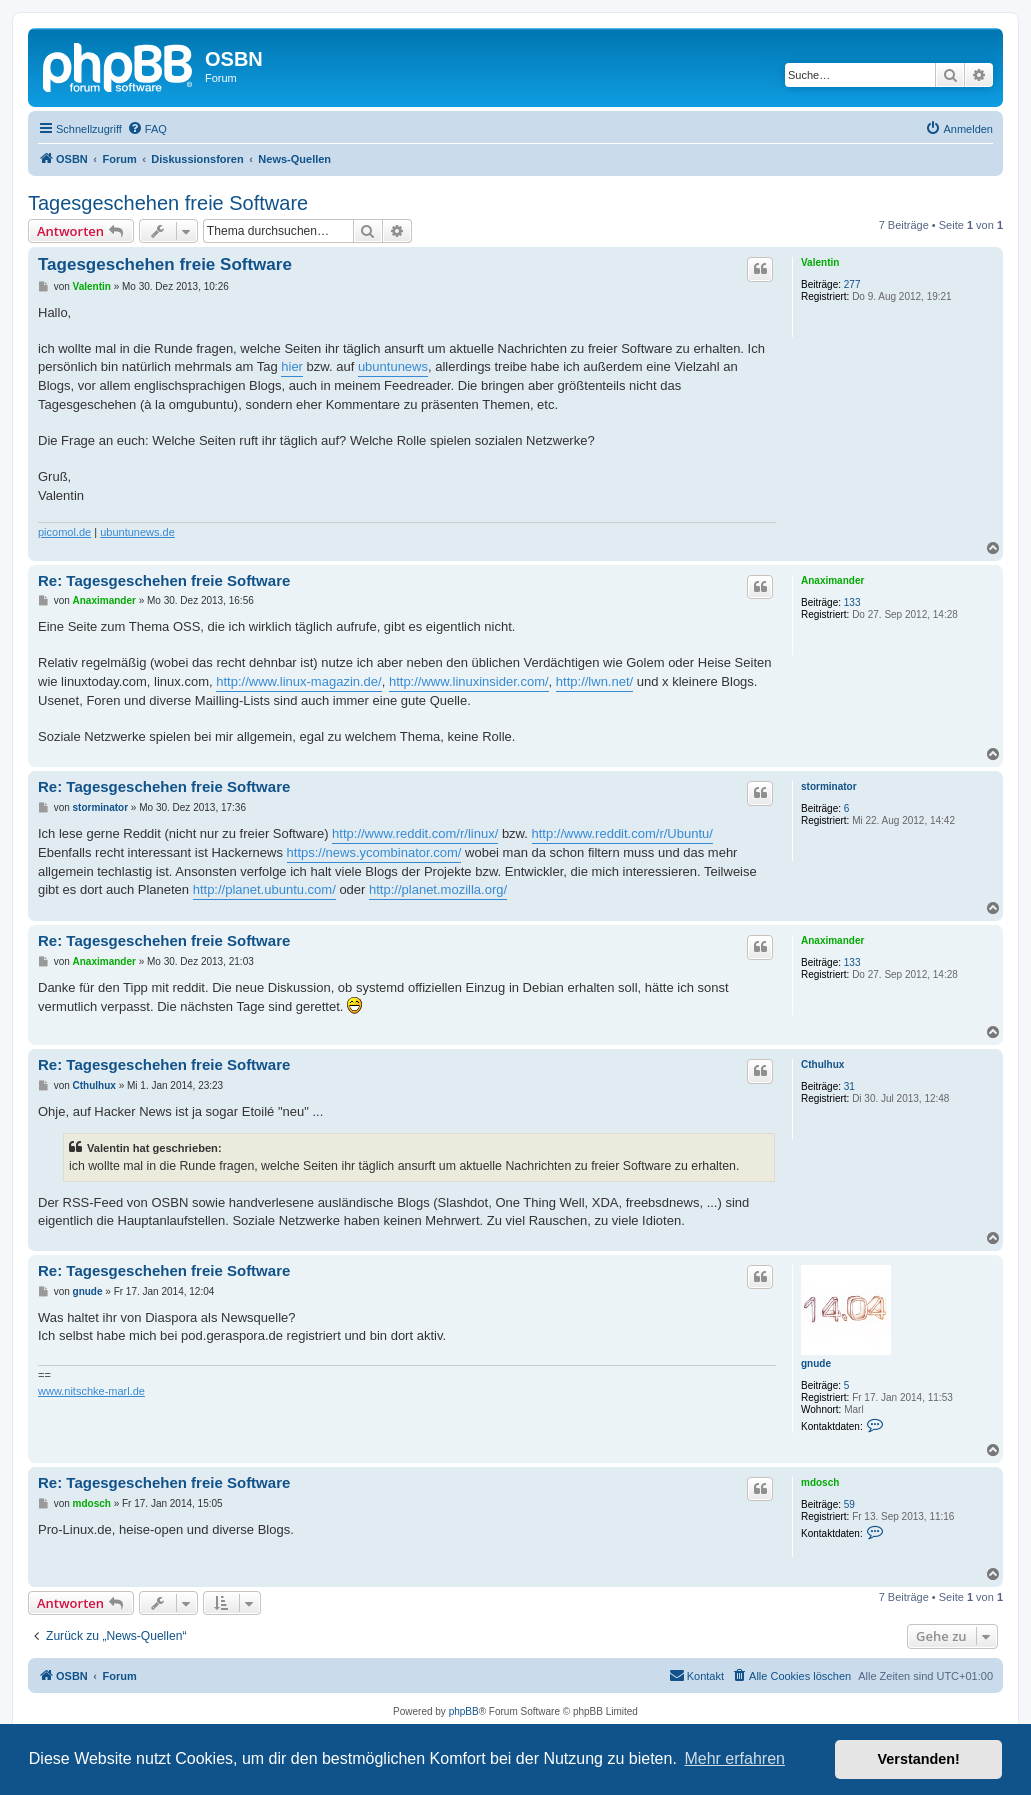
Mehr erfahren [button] (734, 1758)
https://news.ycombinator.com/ (374, 852)
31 (849, 1086)
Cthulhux (822, 1064)
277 (852, 284)
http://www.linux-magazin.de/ (298, 681)
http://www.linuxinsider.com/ (469, 681)
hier (292, 366)
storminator (829, 786)
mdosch (820, 1482)
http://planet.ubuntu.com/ (264, 889)
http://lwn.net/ (594, 681)
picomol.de (64, 532)
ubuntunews (393, 366)
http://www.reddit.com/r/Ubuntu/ (622, 833)
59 (849, 1504)
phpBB (464, 1711)
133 (852, 602)
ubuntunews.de (137, 532)
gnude (816, 1363)
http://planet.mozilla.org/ (438, 889)
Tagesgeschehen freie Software (168, 203)
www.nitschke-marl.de (91, 1391)
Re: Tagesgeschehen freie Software (164, 580)
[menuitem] (147, 129)
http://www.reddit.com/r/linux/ (415, 833)
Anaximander (832, 580)
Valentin (820, 262)
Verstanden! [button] (919, 1759)
